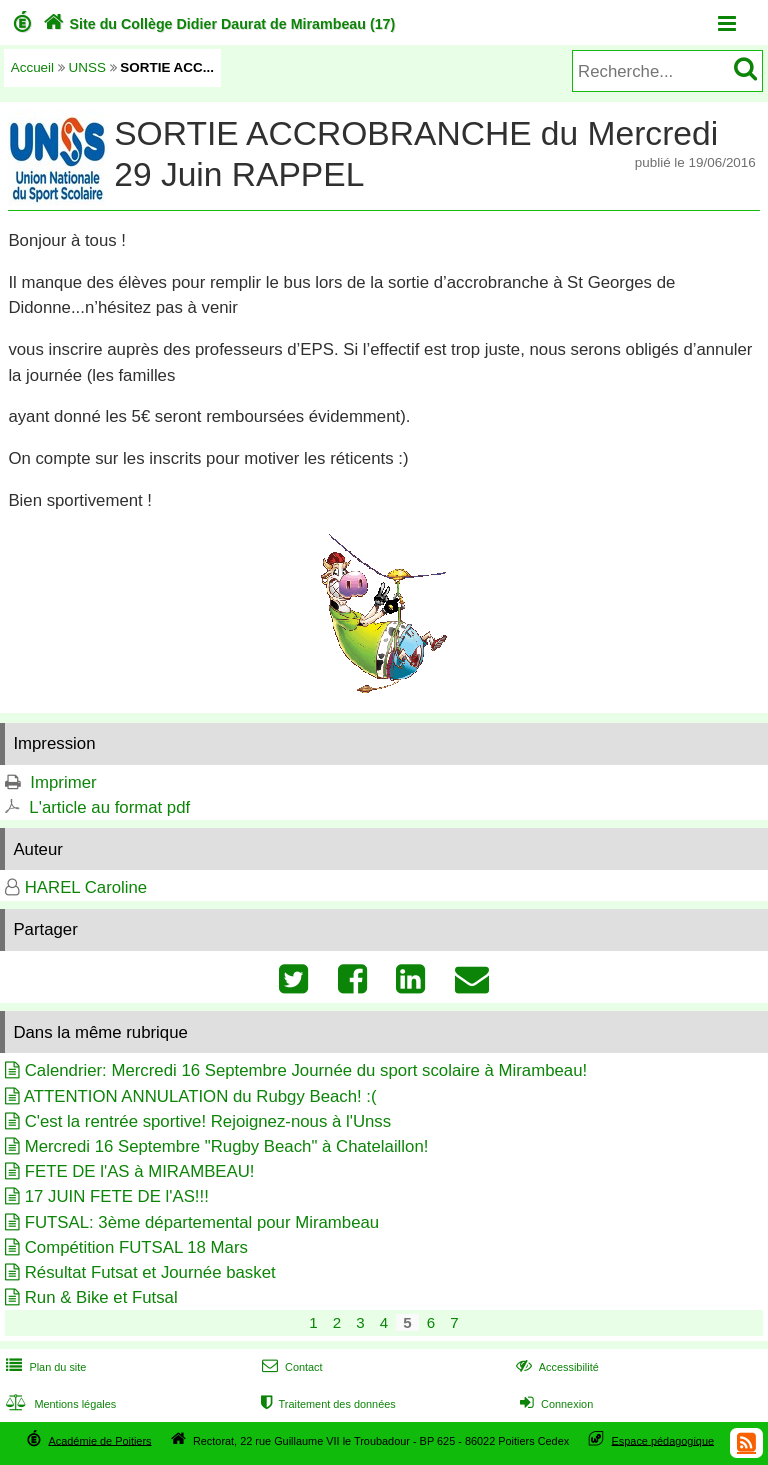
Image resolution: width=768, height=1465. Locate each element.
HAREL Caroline (86, 887)
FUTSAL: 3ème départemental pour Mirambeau (202, 1222)
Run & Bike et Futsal (101, 1297)
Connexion (554, 1404)
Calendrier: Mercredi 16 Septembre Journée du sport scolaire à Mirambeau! (306, 1070)
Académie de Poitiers (99, 1440)
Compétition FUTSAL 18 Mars (136, 1247)
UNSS (87, 67)
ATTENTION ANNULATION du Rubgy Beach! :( (200, 1096)
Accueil (32, 67)
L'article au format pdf (109, 807)
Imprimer (63, 782)
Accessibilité (555, 1367)
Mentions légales (59, 1404)
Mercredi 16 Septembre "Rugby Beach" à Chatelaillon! (227, 1146)
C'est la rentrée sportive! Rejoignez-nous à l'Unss (208, 1121)
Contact (290, 1367)
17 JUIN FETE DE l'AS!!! (117, 1196)
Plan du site (44, 1367)
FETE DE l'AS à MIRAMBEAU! (140, 1171)
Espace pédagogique (663, 1440)
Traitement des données (326, 1404)
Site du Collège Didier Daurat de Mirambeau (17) (217, 24)
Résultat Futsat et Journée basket (150, 1272)
